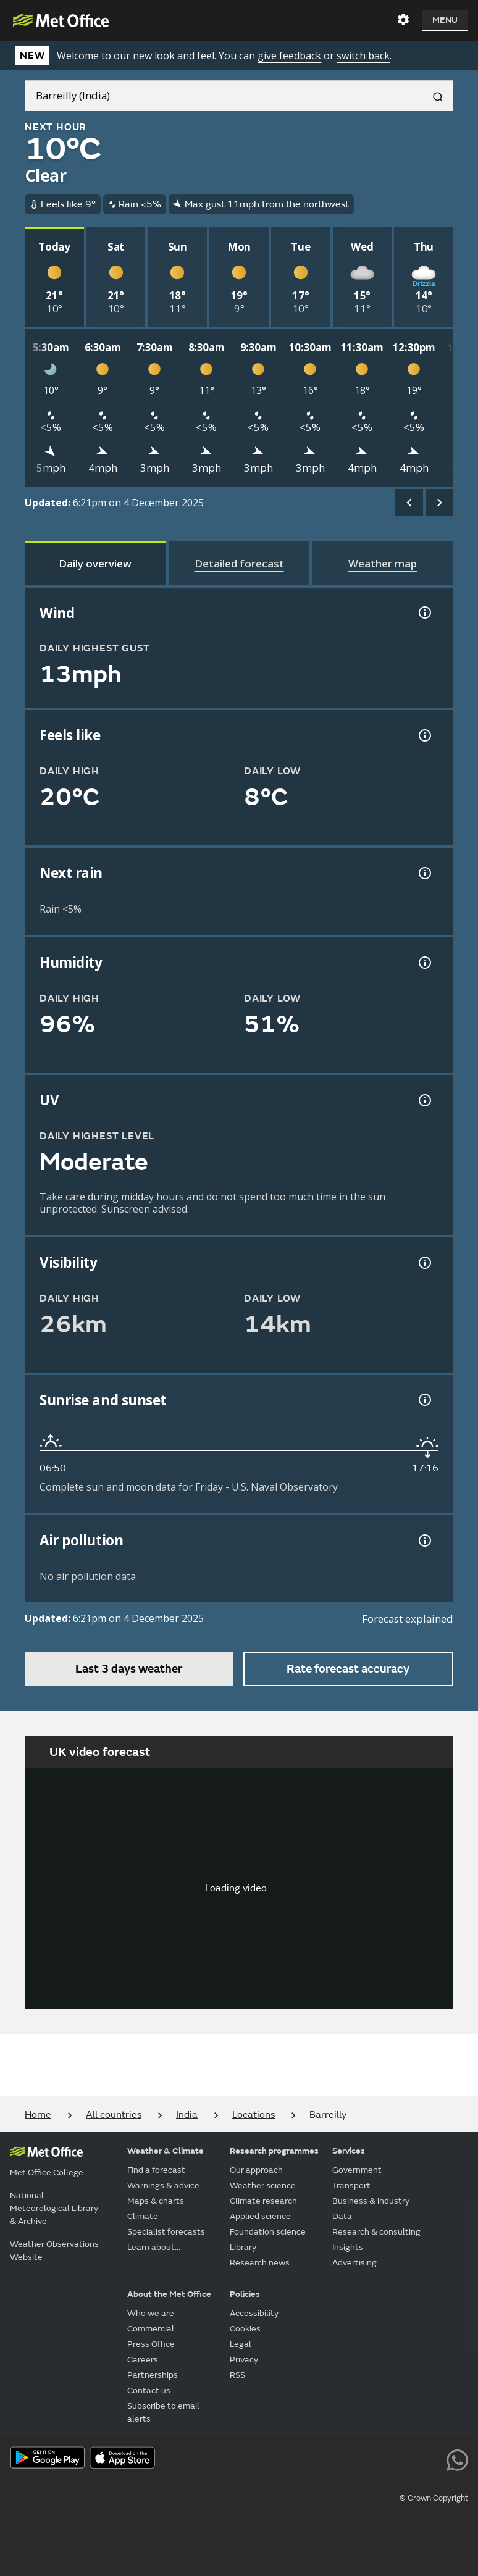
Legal (240, 2344)
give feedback (289, 55)
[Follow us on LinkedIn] (429, 2458)
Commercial (150, 2328)
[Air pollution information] (423, 1540)
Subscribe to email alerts (163, 2412)
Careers (142, 2359)
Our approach (256, 2170)
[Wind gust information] (423, 612)
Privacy (244, 2359)
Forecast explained (407, 1619)
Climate (142, 2216)
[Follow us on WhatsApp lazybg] (457, 2458)
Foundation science (268, 2232)
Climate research (263, 2201)
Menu (445, 20)
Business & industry (370, 2201)
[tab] (95, 563)
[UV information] (423, 1100)
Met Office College (46, 2172)
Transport (351, 2185)
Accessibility (254, 2313)
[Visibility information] (423, 1263)
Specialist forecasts (166, 2232)
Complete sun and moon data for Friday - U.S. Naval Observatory (189, 1487)
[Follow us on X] (290, 2458)
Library (243, 2247)
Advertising (354, 2262)
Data (342, 2216)
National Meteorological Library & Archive (54, 2208)
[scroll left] (409, 503)
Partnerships (152, 2375)
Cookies (245, 2328)
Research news (260, 2262)
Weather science (263, 2185)
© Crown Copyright (434, 2498)
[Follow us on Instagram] (401, 2458)
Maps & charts (155, 2201)
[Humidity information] (423, 962)
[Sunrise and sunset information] (423, 1400)
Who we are (150, 2313)
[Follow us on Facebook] (345, 2458)
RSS (237, 2375)
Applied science (260, 2216)
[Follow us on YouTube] (318, 2458)
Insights (347, 2247)
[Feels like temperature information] (423, 735)
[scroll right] (439, 503)
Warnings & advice (163, 2185)
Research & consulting (376, 2232)
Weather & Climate (165, 2151)
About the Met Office (169, 2294)
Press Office (151, 2344)
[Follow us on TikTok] (373, 2458)
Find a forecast (156, 2170)
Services (348, 2151)
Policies (245, 2294)
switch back (363, 55)
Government (357, 2170)
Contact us (148, 2390)
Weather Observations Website (54, 2250)
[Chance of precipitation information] (423, 873)
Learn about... (153, 2247)
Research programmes (274, 2151)
